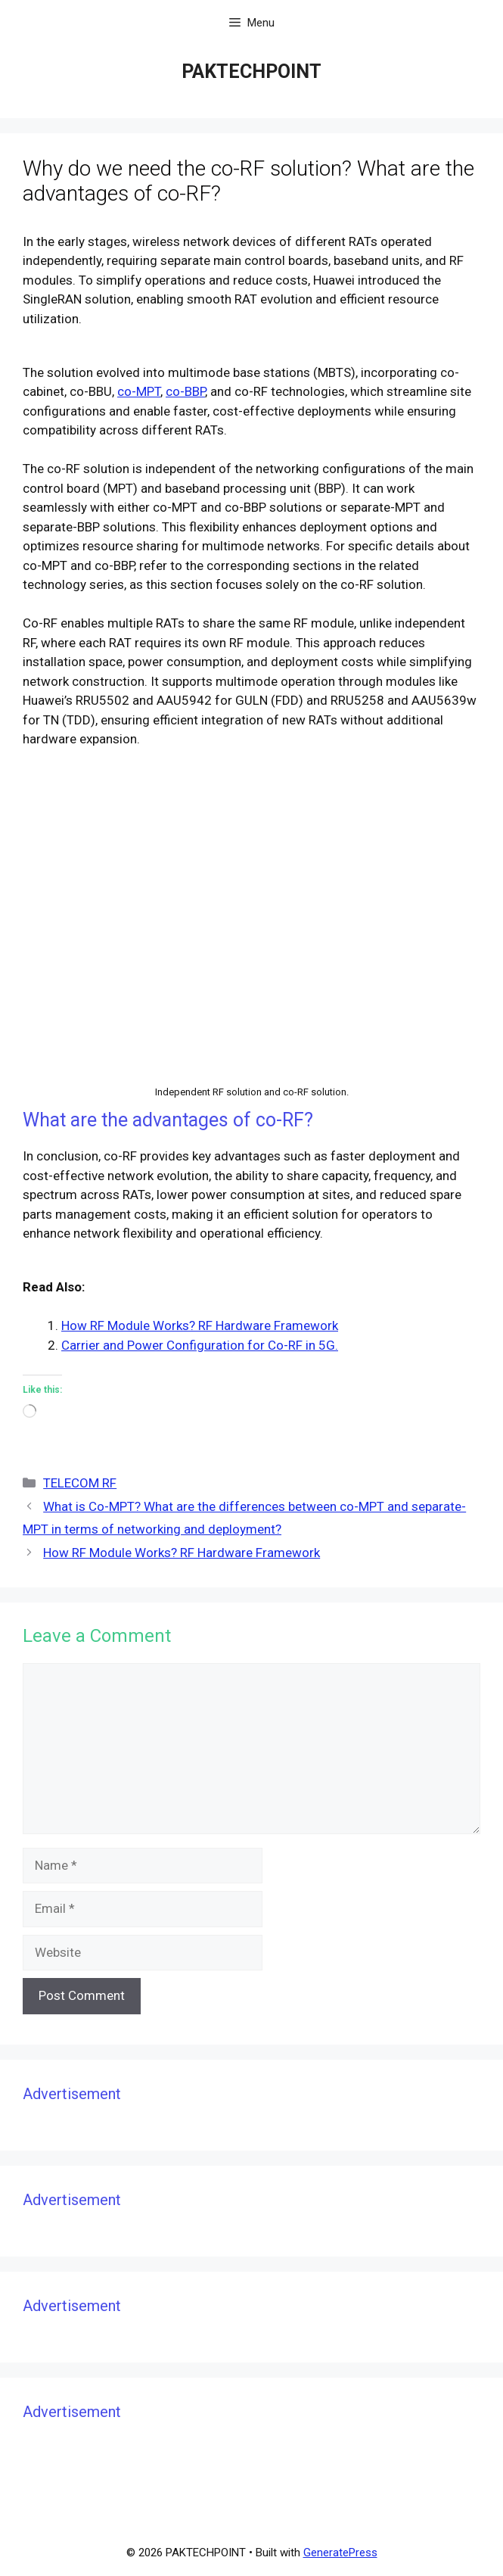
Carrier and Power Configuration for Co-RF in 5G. (199, 1345)
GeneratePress (340, 2552)
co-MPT (138, 391)
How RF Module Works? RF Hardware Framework (199, 1325)
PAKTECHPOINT (251, 72)
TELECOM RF (79, 1482)
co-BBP (185, 391)
